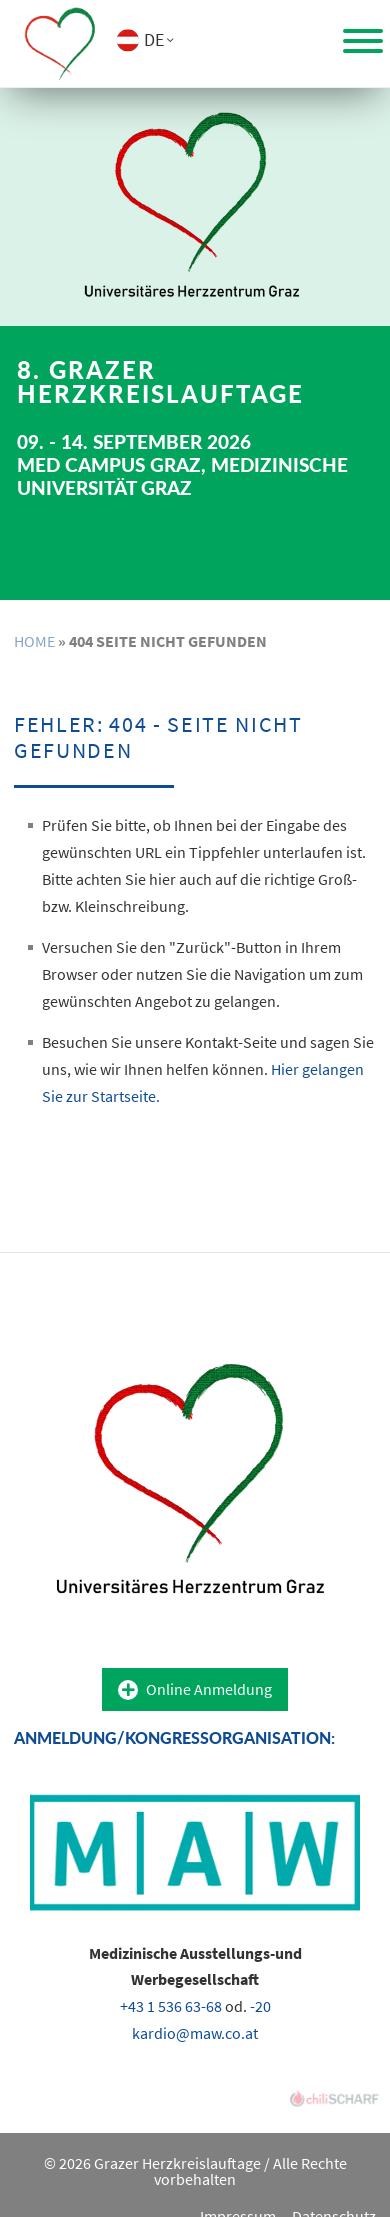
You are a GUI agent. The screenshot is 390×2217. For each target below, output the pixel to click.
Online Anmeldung (209, 1689)
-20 (260, 2006)
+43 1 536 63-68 (171, 2006)
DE (154, 39)
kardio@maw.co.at (195, 2033)
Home (34, 641)
